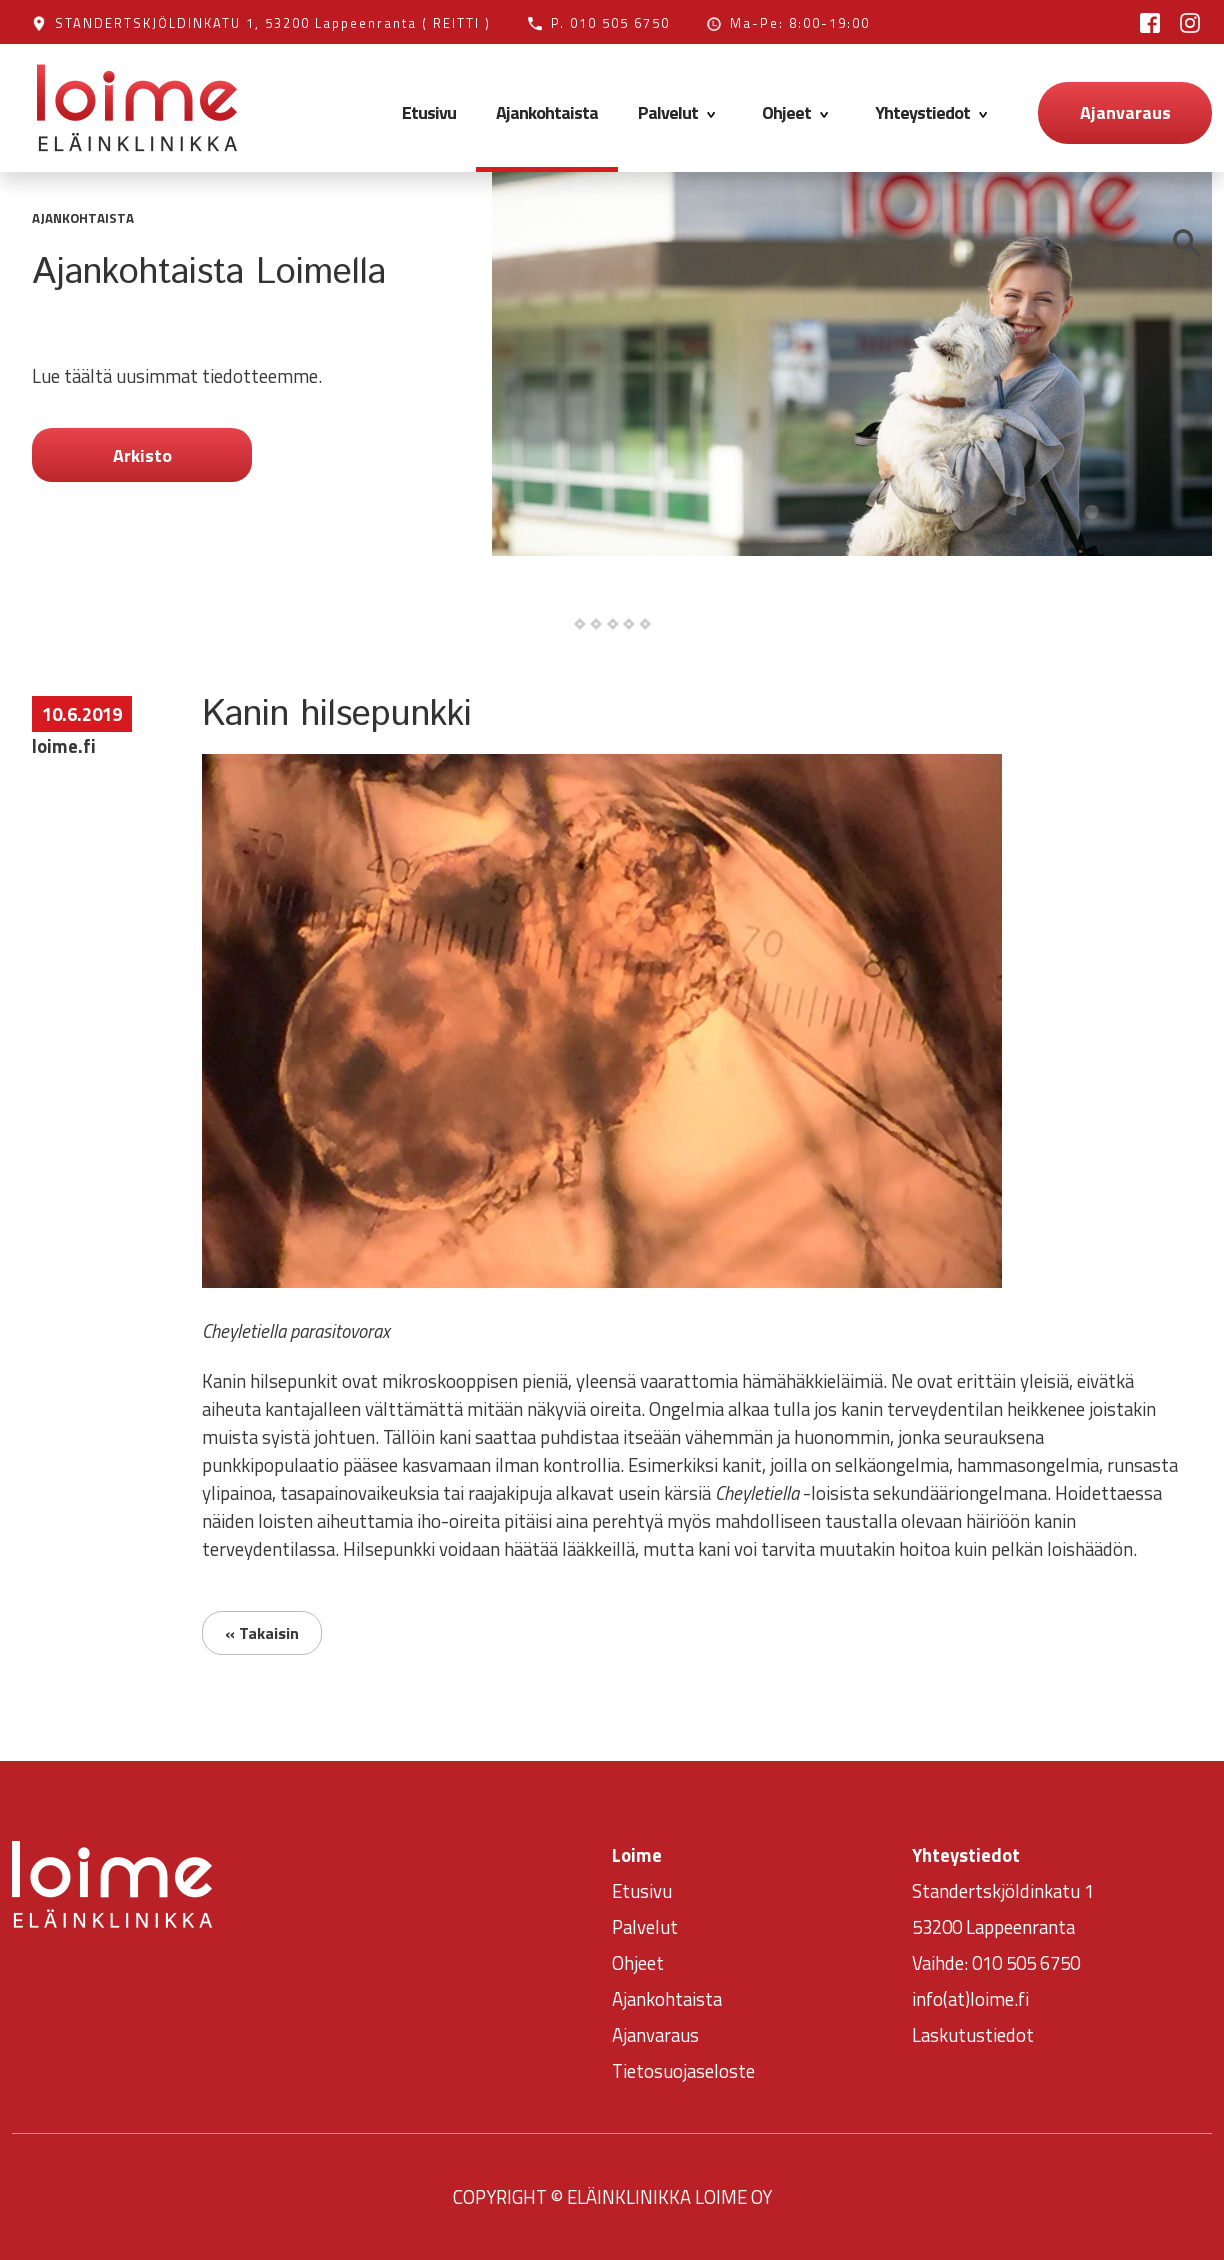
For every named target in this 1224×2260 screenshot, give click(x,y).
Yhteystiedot (934, 112)
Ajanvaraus (1125, 112)
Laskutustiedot (973, 2035)
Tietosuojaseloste (683, 2071)
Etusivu (429, 112)
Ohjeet (798, 112)
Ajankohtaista (547, 112)
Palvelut (680, 112)
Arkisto (142, 455)
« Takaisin (262, 1633)
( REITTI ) (456, 23)
